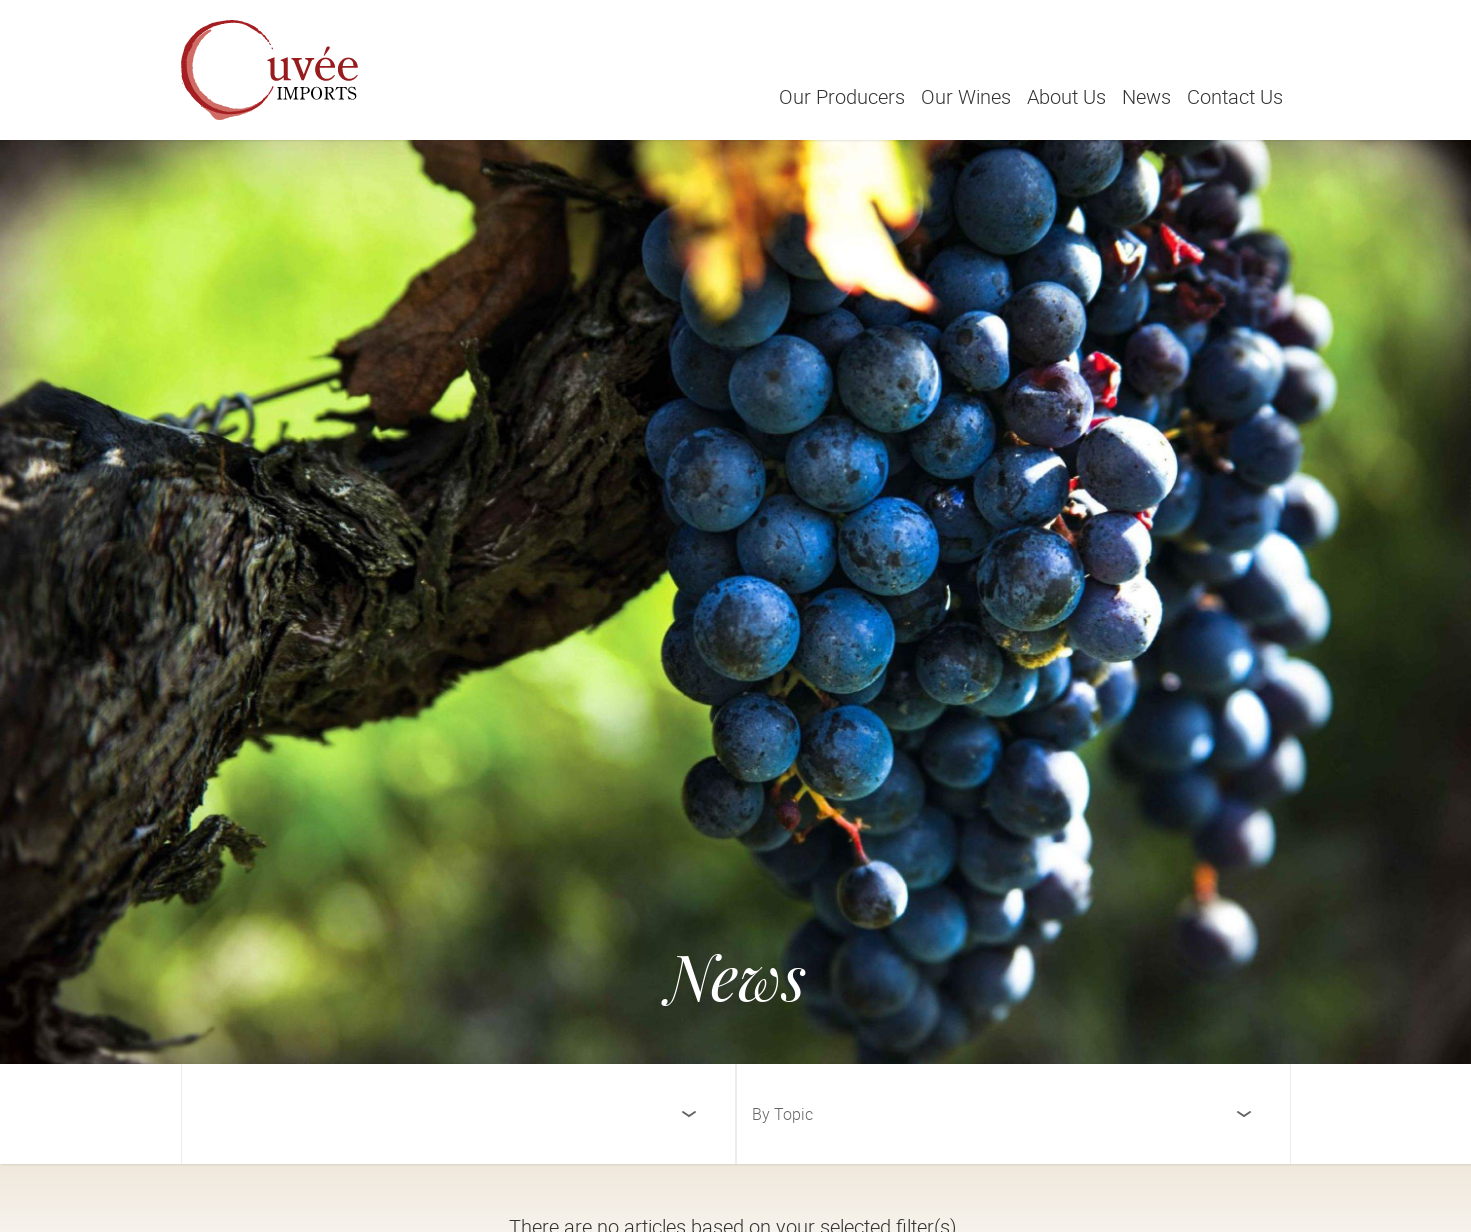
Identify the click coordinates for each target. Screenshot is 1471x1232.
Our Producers (842, 96)
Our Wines (966, 96)
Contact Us (1235, 96)
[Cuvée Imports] (269, 70)
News (1146, 96)
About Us (1066, 96)
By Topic (782, 1114)
